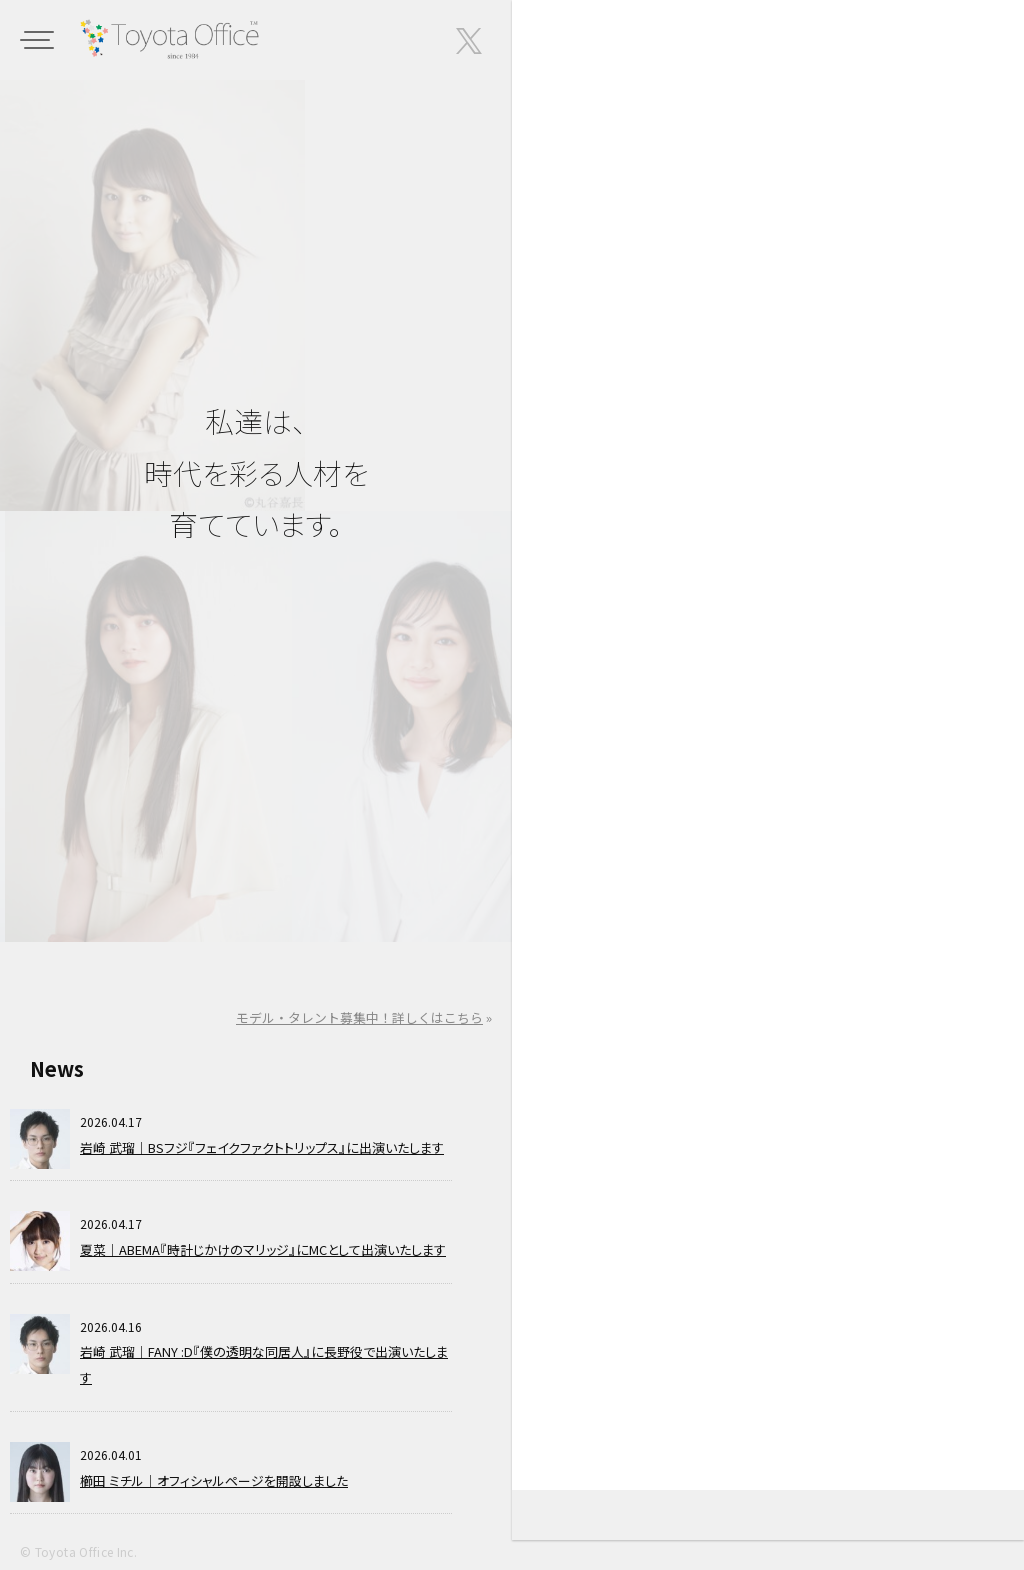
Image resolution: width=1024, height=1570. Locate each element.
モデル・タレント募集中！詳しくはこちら (359, 1017)
